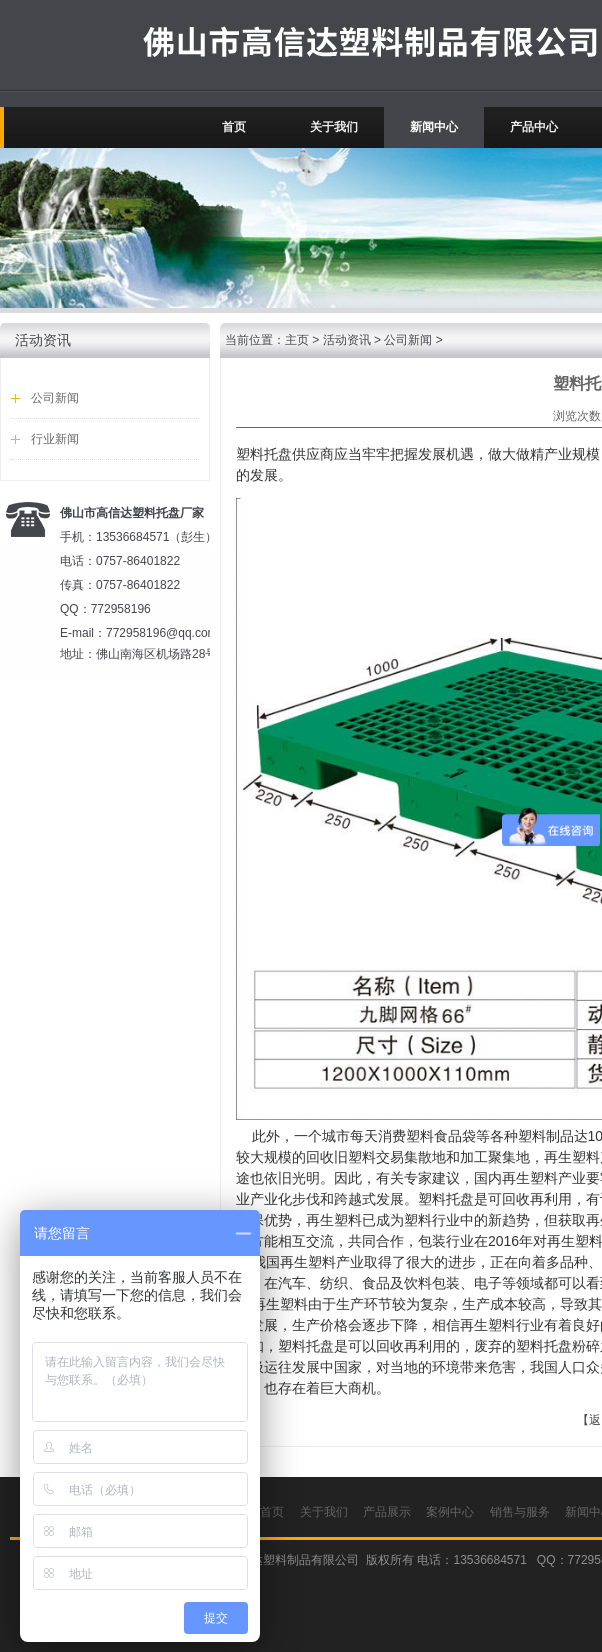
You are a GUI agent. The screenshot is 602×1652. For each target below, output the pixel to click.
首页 (234, 127)
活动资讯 (347, 340)
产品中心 (534, 127)
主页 (297, 340)
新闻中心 (434, 127)
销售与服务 (520, 1512)
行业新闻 (55, 439)
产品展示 (387, 1512)
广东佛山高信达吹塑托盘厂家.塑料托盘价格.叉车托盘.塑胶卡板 (60, 45)
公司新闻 (55, 398)
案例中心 (450, 1512)
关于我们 (334, 127)
